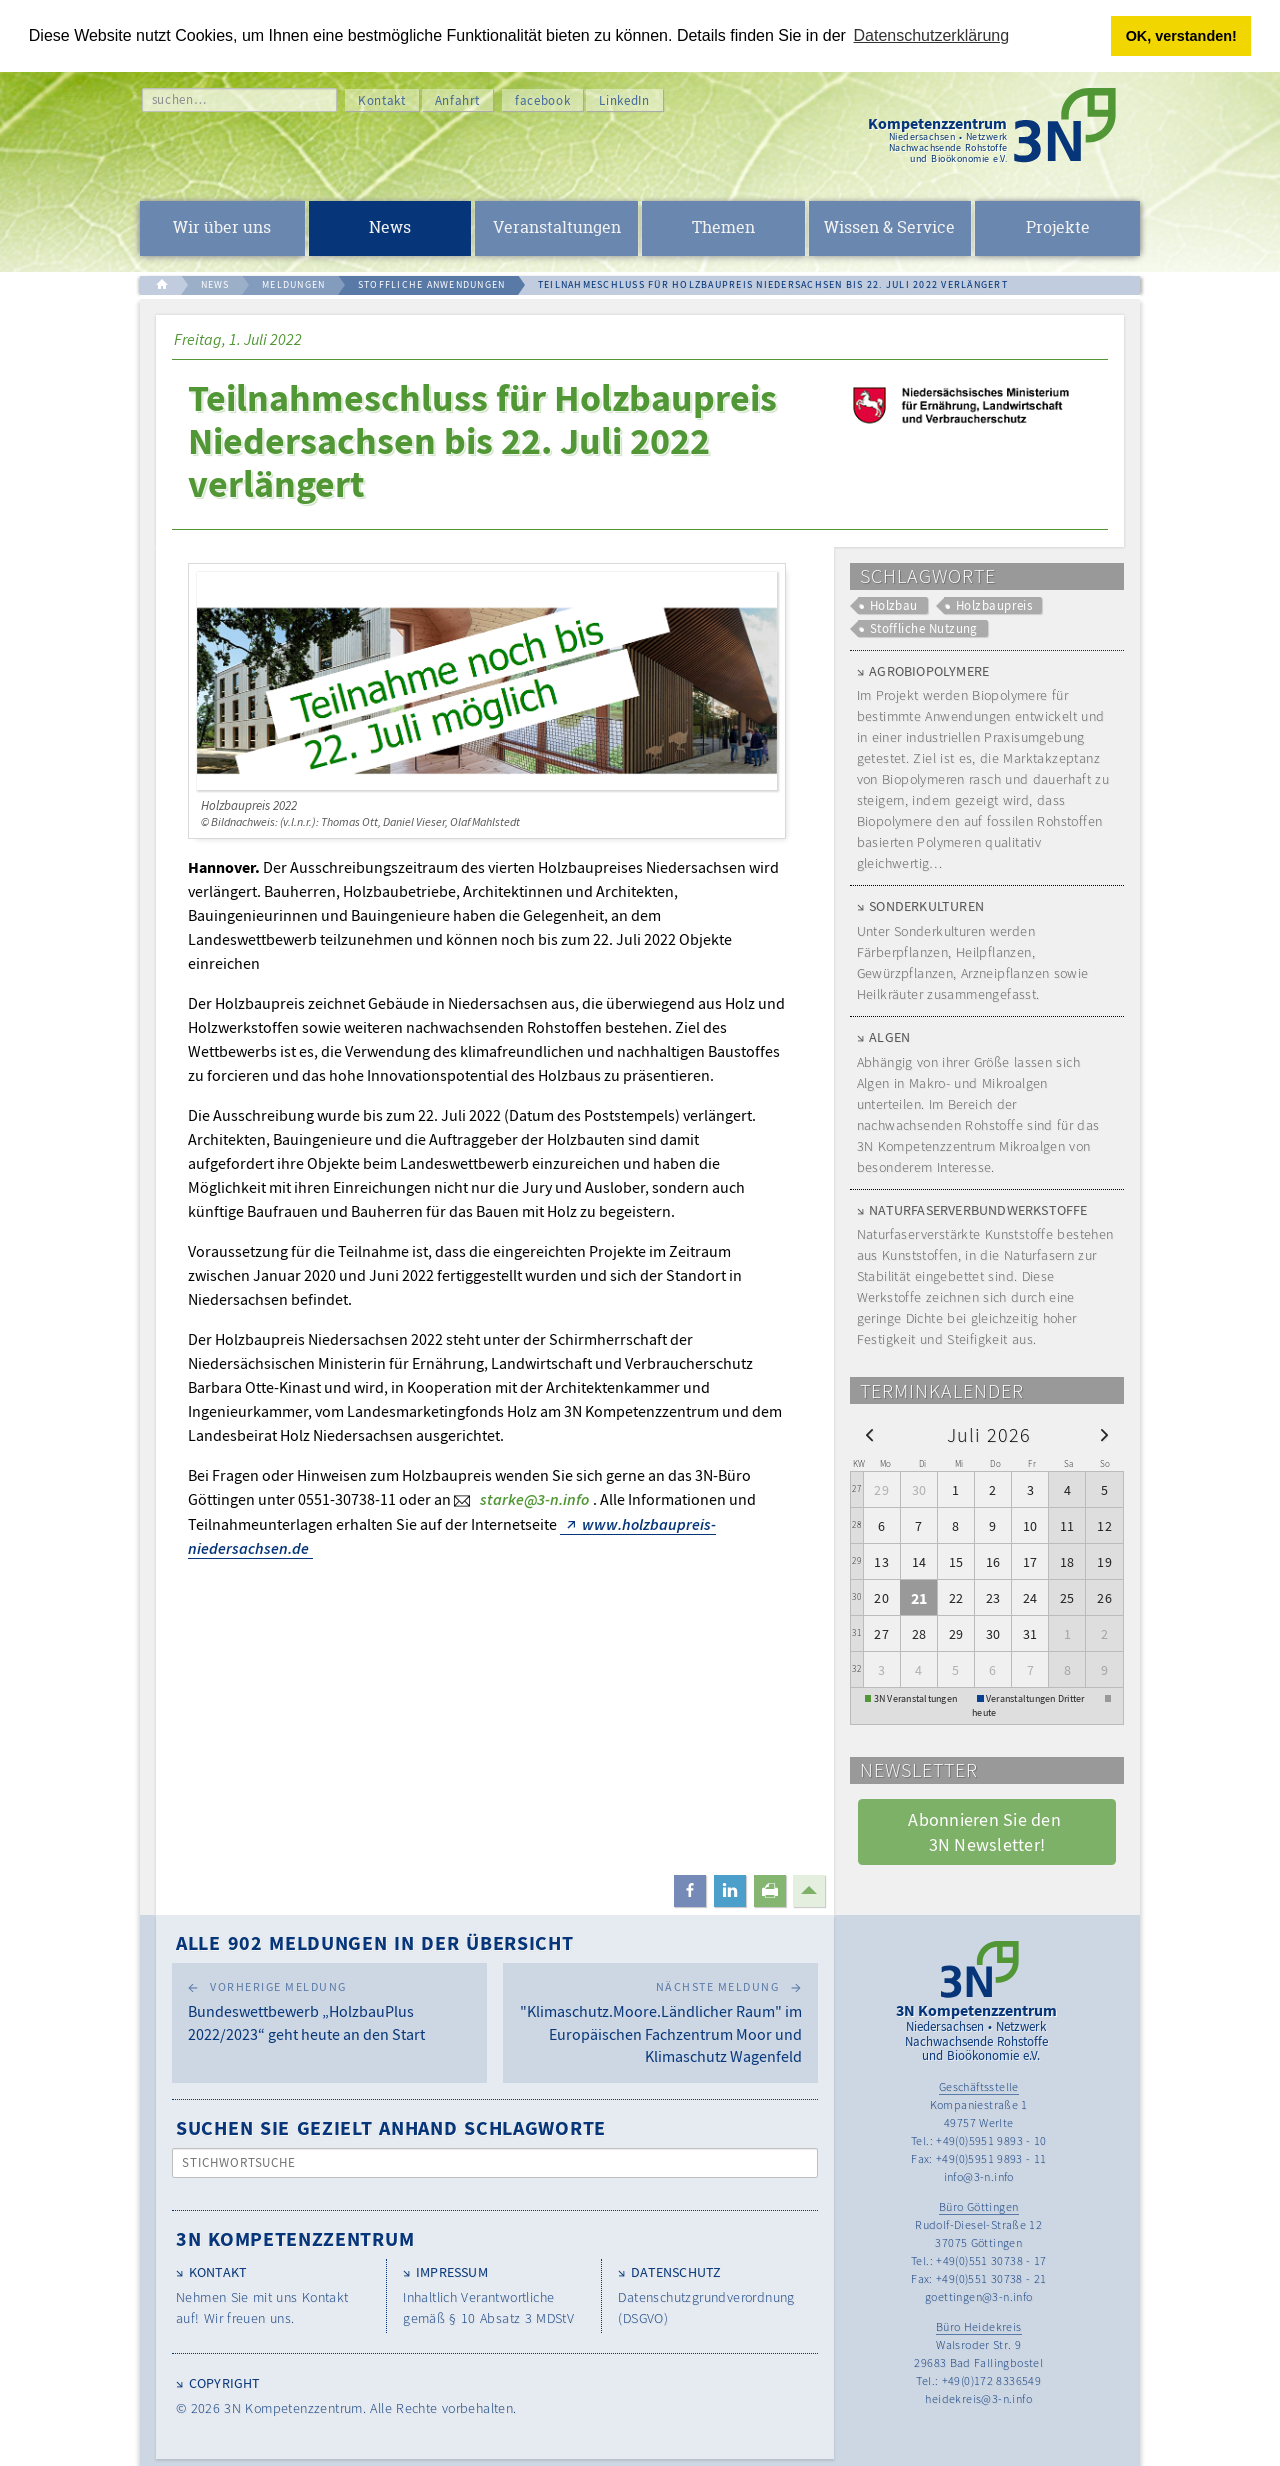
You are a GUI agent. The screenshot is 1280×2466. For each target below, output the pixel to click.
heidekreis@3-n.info (978, 2398)
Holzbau (894, 605)
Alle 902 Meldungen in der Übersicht (375, 1942)
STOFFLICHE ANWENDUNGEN (432, 284)
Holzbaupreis (994, 605)
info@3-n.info (979, 2176)
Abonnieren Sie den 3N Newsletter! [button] (986, 1832)
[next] (1104, 1433)
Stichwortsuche (239, 2162)
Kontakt (382, 100)
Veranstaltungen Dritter (1035, 1698)
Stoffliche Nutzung (924, 628)
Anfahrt (458, 100)
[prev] (869, 1433)
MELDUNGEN (293, 284)
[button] (690, 1891)
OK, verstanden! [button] (1181, 36)
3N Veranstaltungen (916, 1698)
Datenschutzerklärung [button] (932, 35)
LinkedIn (624, 100)
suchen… (179, 99)
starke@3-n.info (534, 1499)
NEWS (215, 284)
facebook (542, 100)
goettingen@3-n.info (979, 2296)
